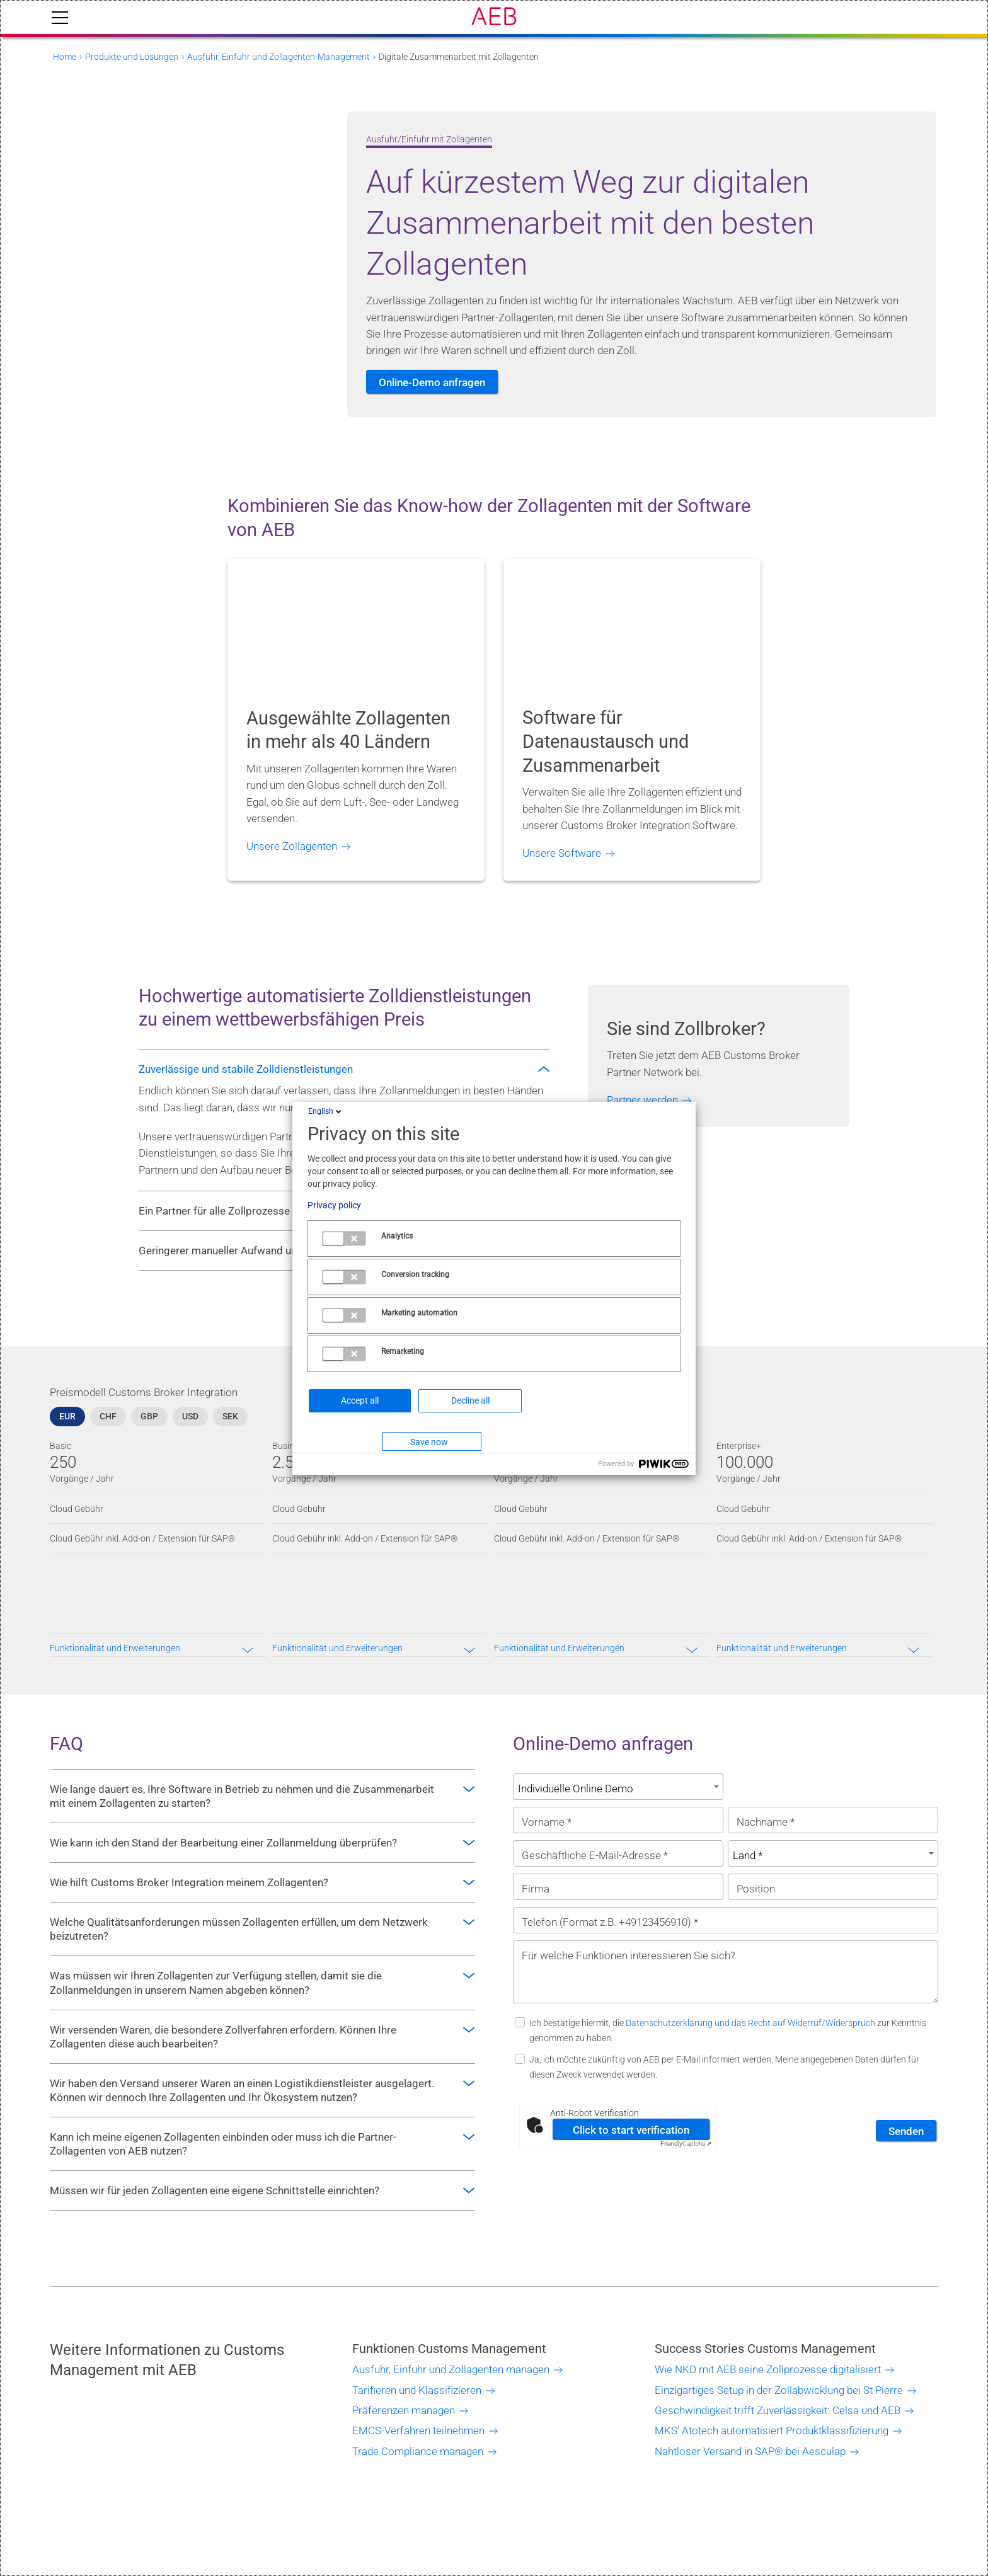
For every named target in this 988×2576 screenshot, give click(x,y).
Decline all (470, 1400)
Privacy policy (334, 1205)
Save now (429, 1442)
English (325, 1111)
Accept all (360, 1400)
